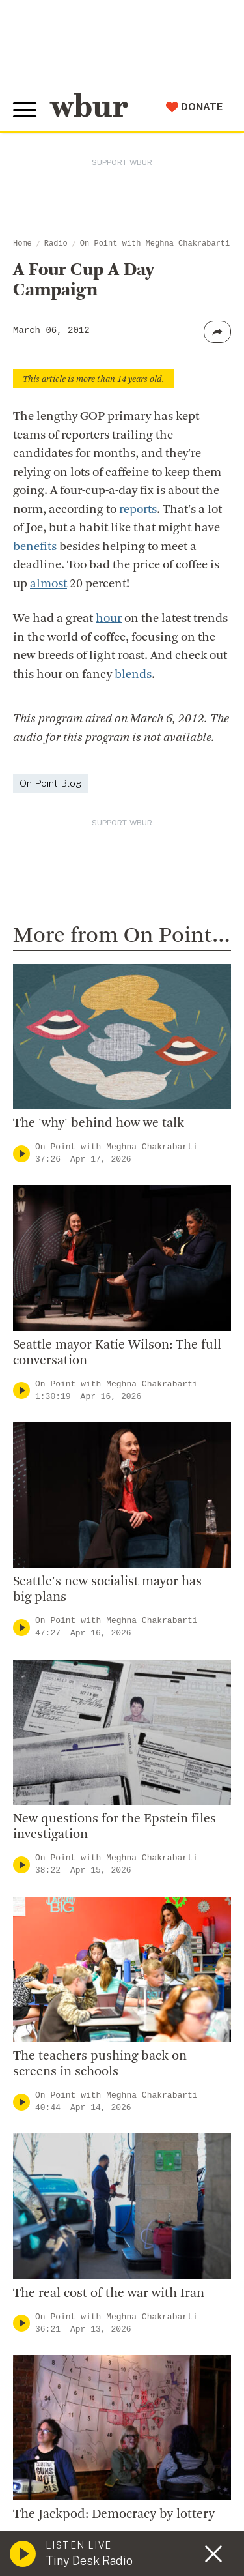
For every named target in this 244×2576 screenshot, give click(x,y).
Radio (56, 243)
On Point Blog (51, 783)
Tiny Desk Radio (89, 2561)
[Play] (21, 1153)
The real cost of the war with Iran (108, 2293)
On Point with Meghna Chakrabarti (155, 243)
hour (109, 619)
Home (22, 243)
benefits (35, 547)
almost (48, 584)
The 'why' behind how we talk (98, 1123)
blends (133, 675)
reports (138, 510)
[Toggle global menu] (24, 110)
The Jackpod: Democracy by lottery (114, 2514)
